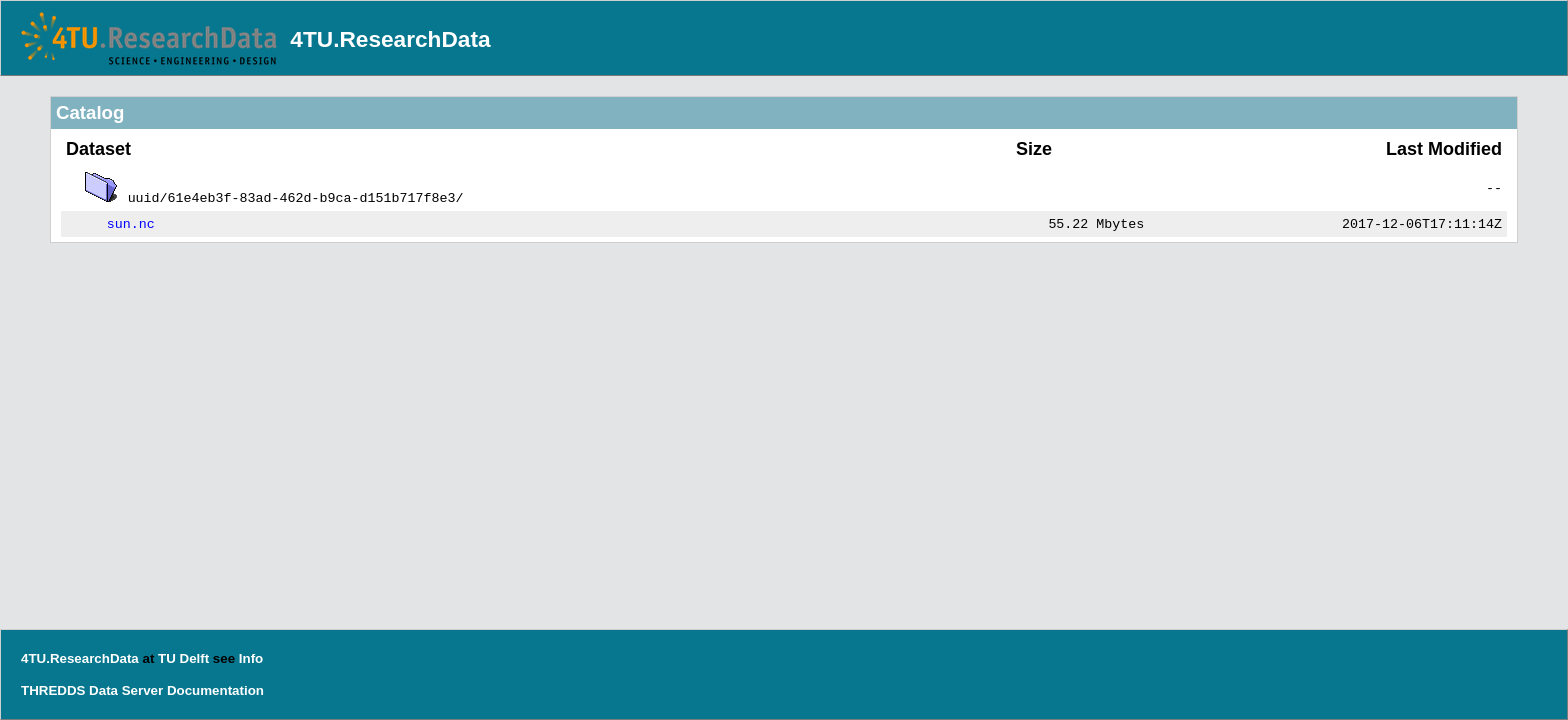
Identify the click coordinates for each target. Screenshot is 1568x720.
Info (251, 658)
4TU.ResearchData (390, 39)
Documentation (215, 690)
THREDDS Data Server (92, 690)
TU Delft (183, 658)
